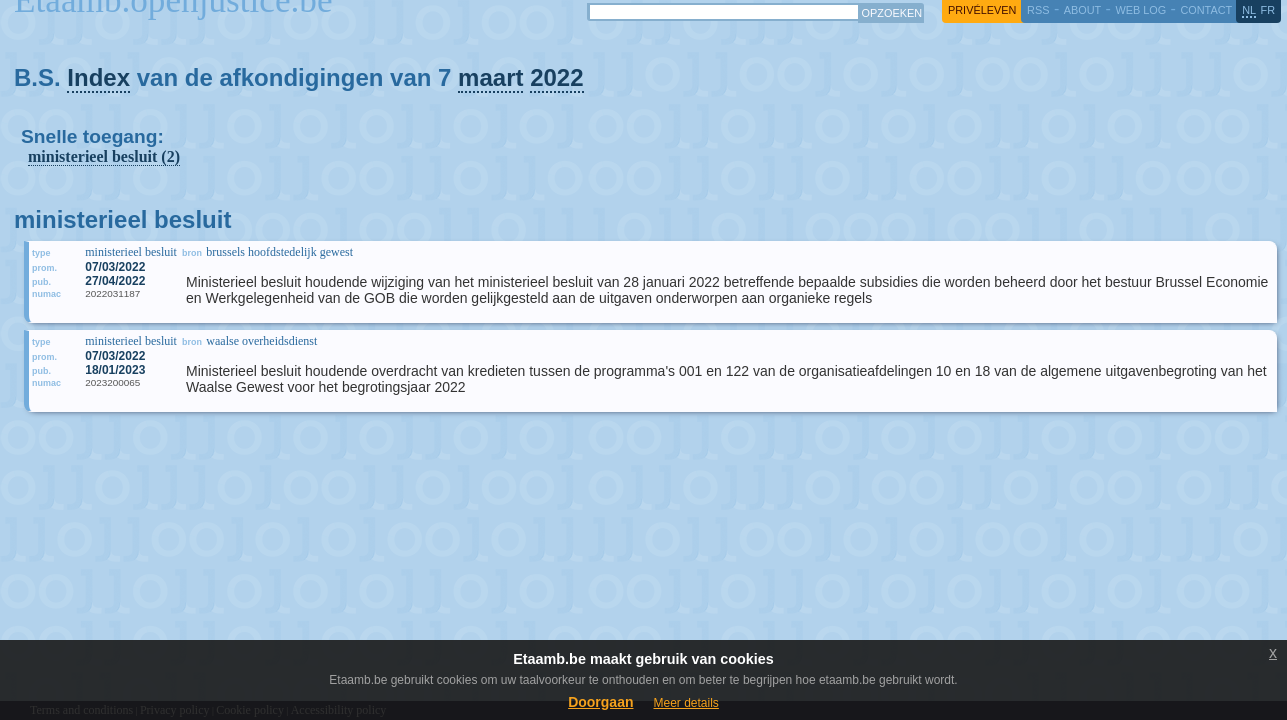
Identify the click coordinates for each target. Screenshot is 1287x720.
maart (490, 77)
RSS (1038, 10)
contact (1206, 10)
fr (1268, 10)
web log (1140, 10)
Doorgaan (600, 702)
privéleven (982, 10)
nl (1249, 10)
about (1082, 10)
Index (98, 77)
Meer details (685, 703)
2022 (556, 77)
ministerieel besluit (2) (104, 156)
